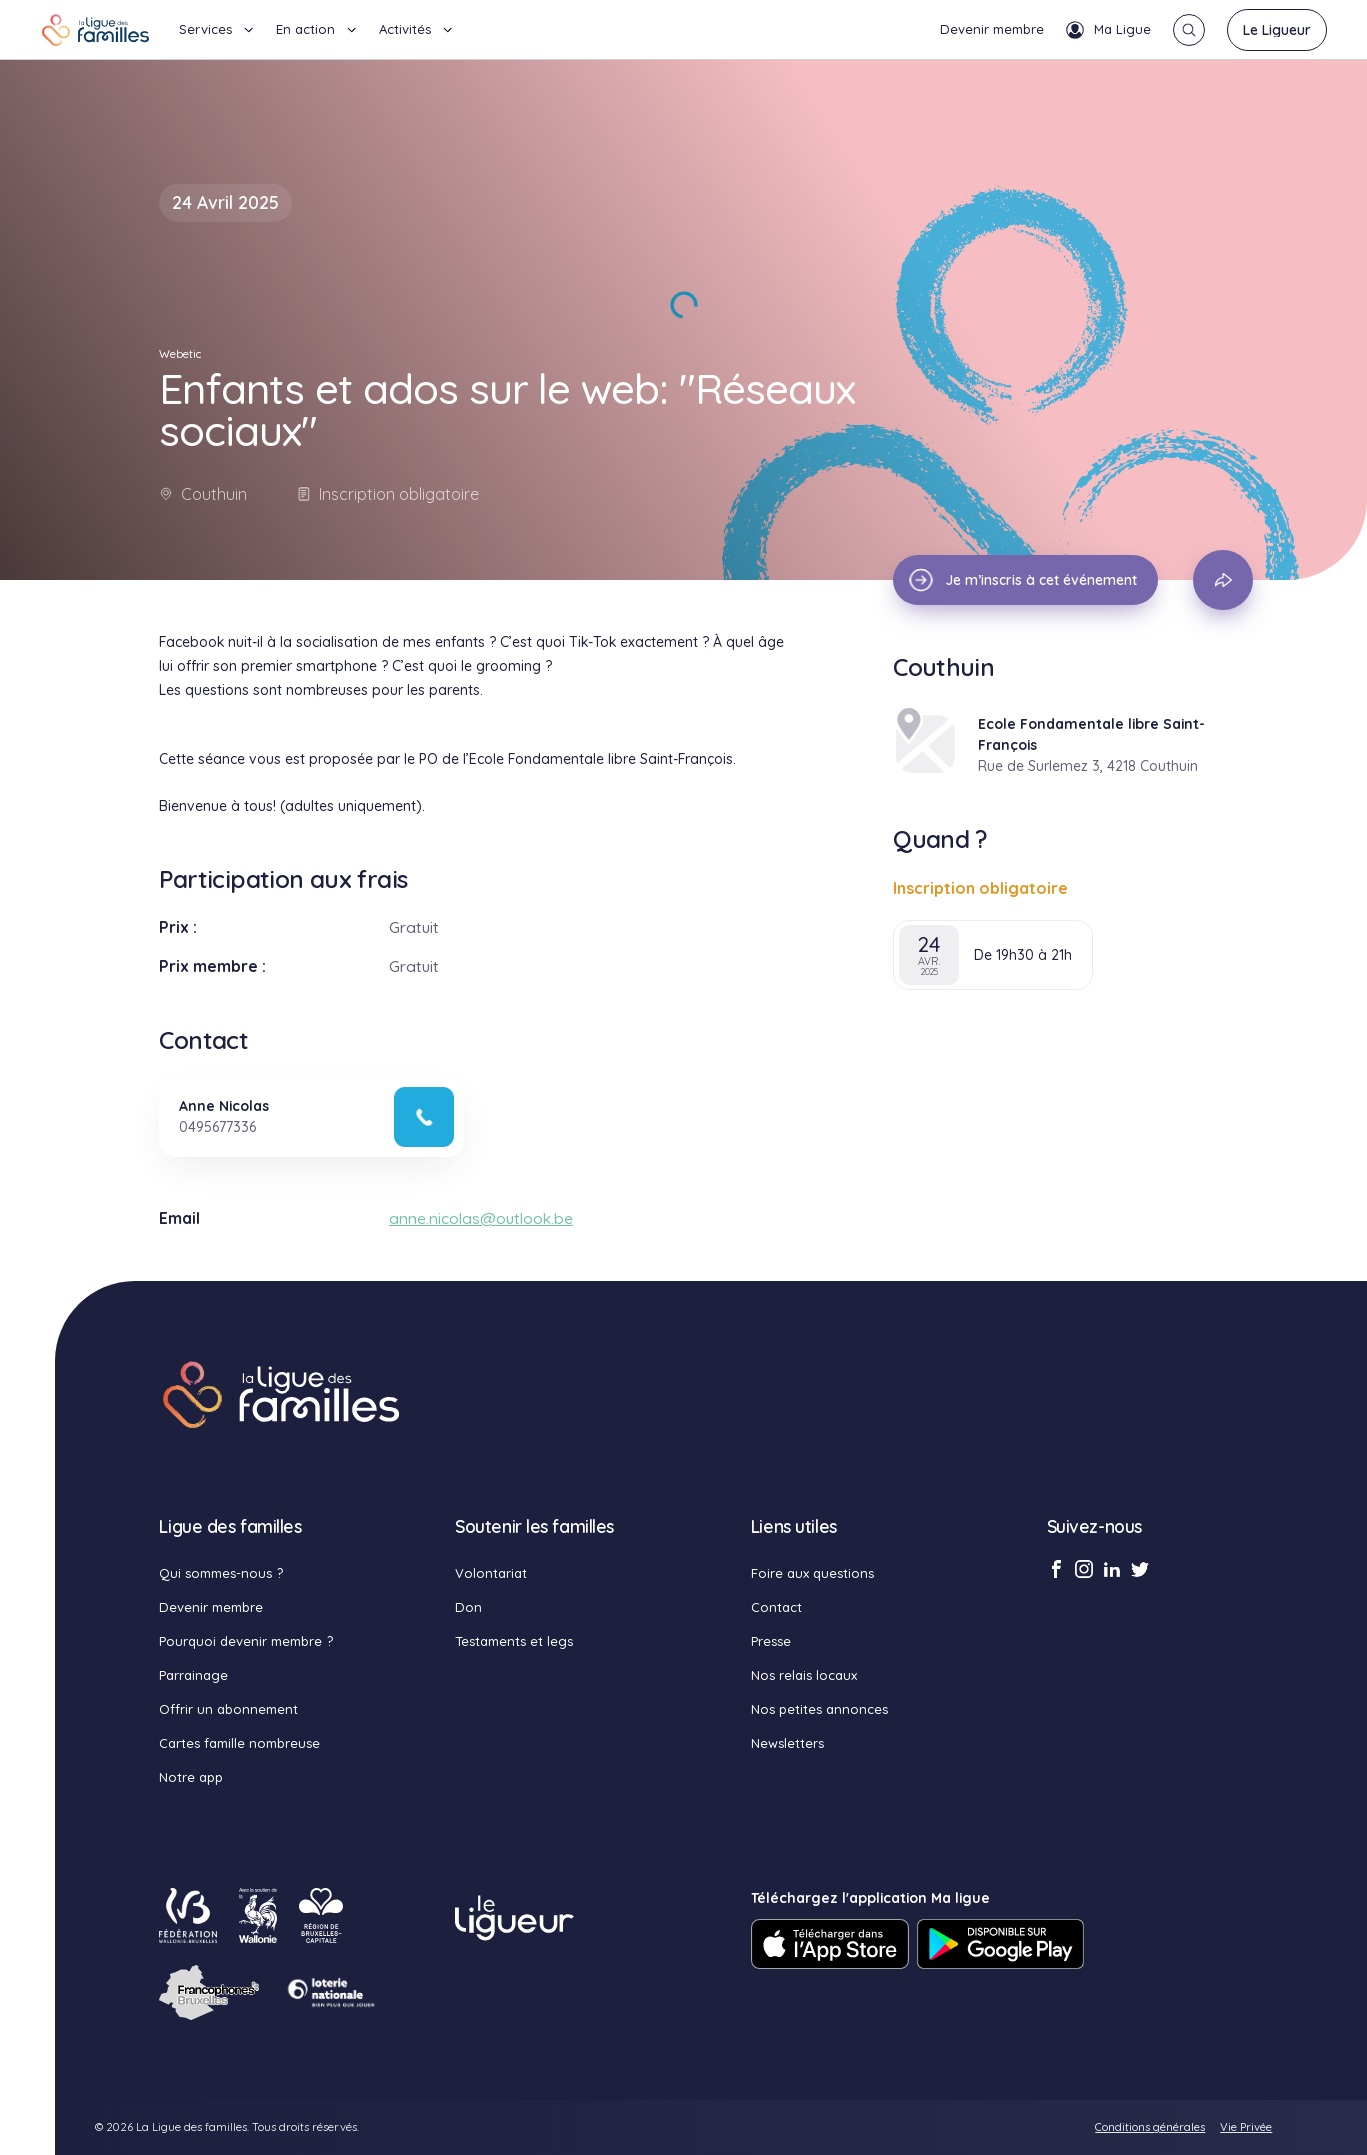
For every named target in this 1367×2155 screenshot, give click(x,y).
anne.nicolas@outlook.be (481, 1218)
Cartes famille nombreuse (239, 1743)
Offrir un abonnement (228, 1709)
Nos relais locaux (804, 1675)
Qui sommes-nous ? (221, 1573)
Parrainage (193, 1675)
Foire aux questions (812, 1573)
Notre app (191, 1777)
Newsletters (787, 1743)
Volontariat (491, 1573)
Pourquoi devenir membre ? (246, 1641)
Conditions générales (1150, 2127)
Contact (776, 1607)
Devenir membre (992, 29)
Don (468, 1607)
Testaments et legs (514, 1641)
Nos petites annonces (819, 1709)
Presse (771, 1641)
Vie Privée (1246, 2127)
